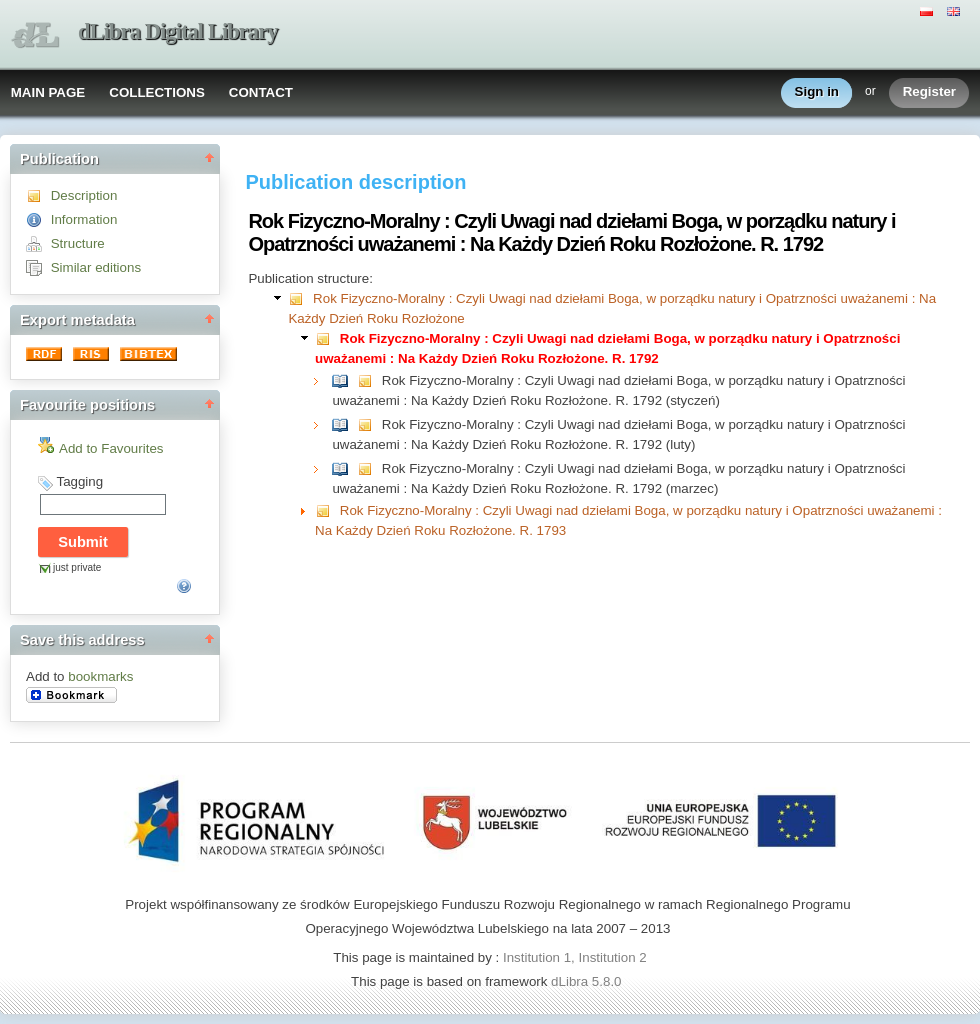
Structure (78, 243)
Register (929, 92)
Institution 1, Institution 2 (575, 957)
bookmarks (100, 676)
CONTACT (261, 92)
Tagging (79, 481)
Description (84, 195)
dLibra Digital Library (178, 31)
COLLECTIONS (157, 92)
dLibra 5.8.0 (588, 981)
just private (77, 567)
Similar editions (96, 267)
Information (84, 219)
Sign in (817, 92)
